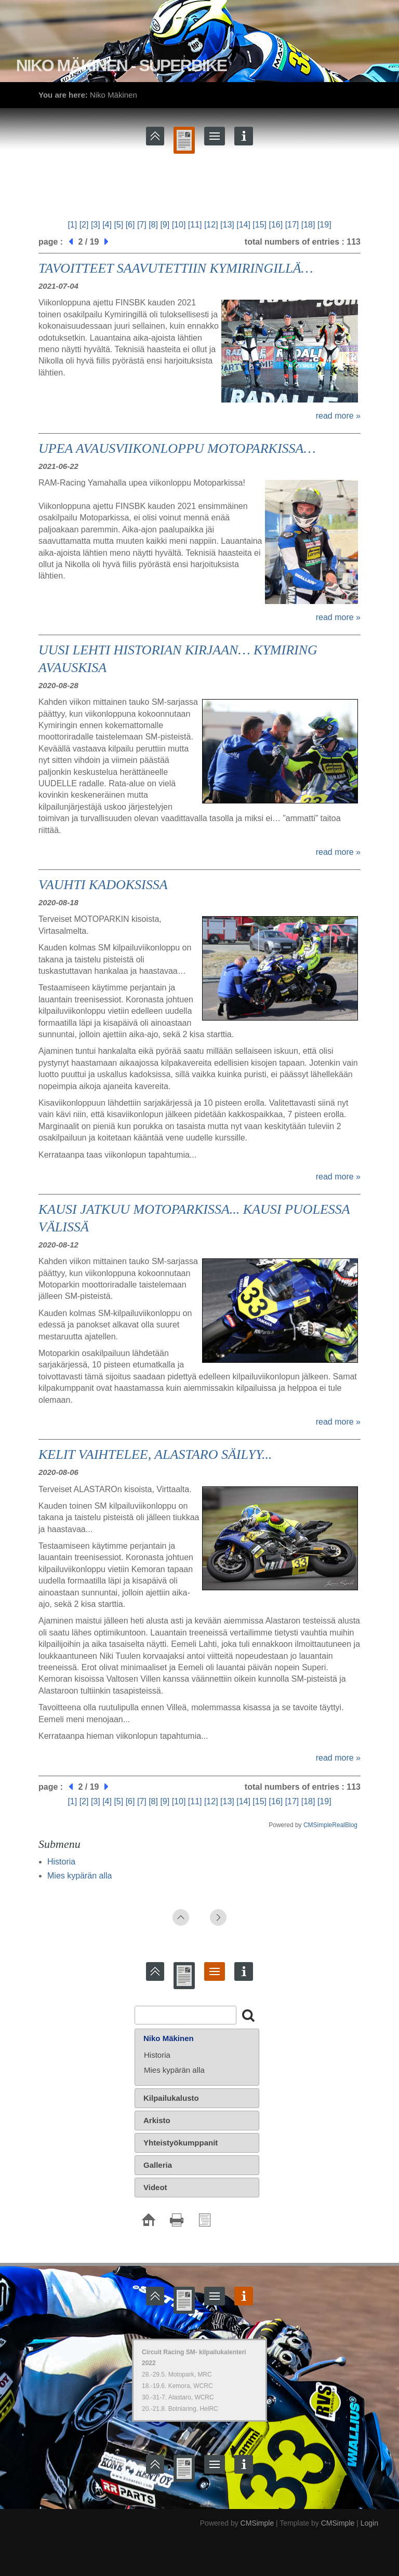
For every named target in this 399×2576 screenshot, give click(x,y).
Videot (155, 2187)
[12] (211, 224)
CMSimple (257, 2523)
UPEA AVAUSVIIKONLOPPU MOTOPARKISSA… (177, 448)
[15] (259, 224)
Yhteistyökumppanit (180, 2142)
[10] (179, 224)
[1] (72, 224)
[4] (107, 224)
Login (369, 2523)
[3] (95, 224)
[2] (84, 224)
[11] (195, 224)
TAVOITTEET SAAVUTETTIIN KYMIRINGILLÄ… (175, 268)
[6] (130, 224)
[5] (118, 224)
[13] (227, 224)
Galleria (157, 2165)
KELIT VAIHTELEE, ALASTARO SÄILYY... (155, 1454)
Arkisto (156, 2120)
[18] (308, 224)
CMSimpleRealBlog (330, 1825)
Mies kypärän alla (79, 1875)
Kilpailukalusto (171, 2098)
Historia (61, 1861)
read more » (338, 415)
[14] (243, 224)
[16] (276, 224)
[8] (153, 224)
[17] (292, 224)
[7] (142, 224)
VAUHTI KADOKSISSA (103, 884)
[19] (324, 224)
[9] (164, 224)
